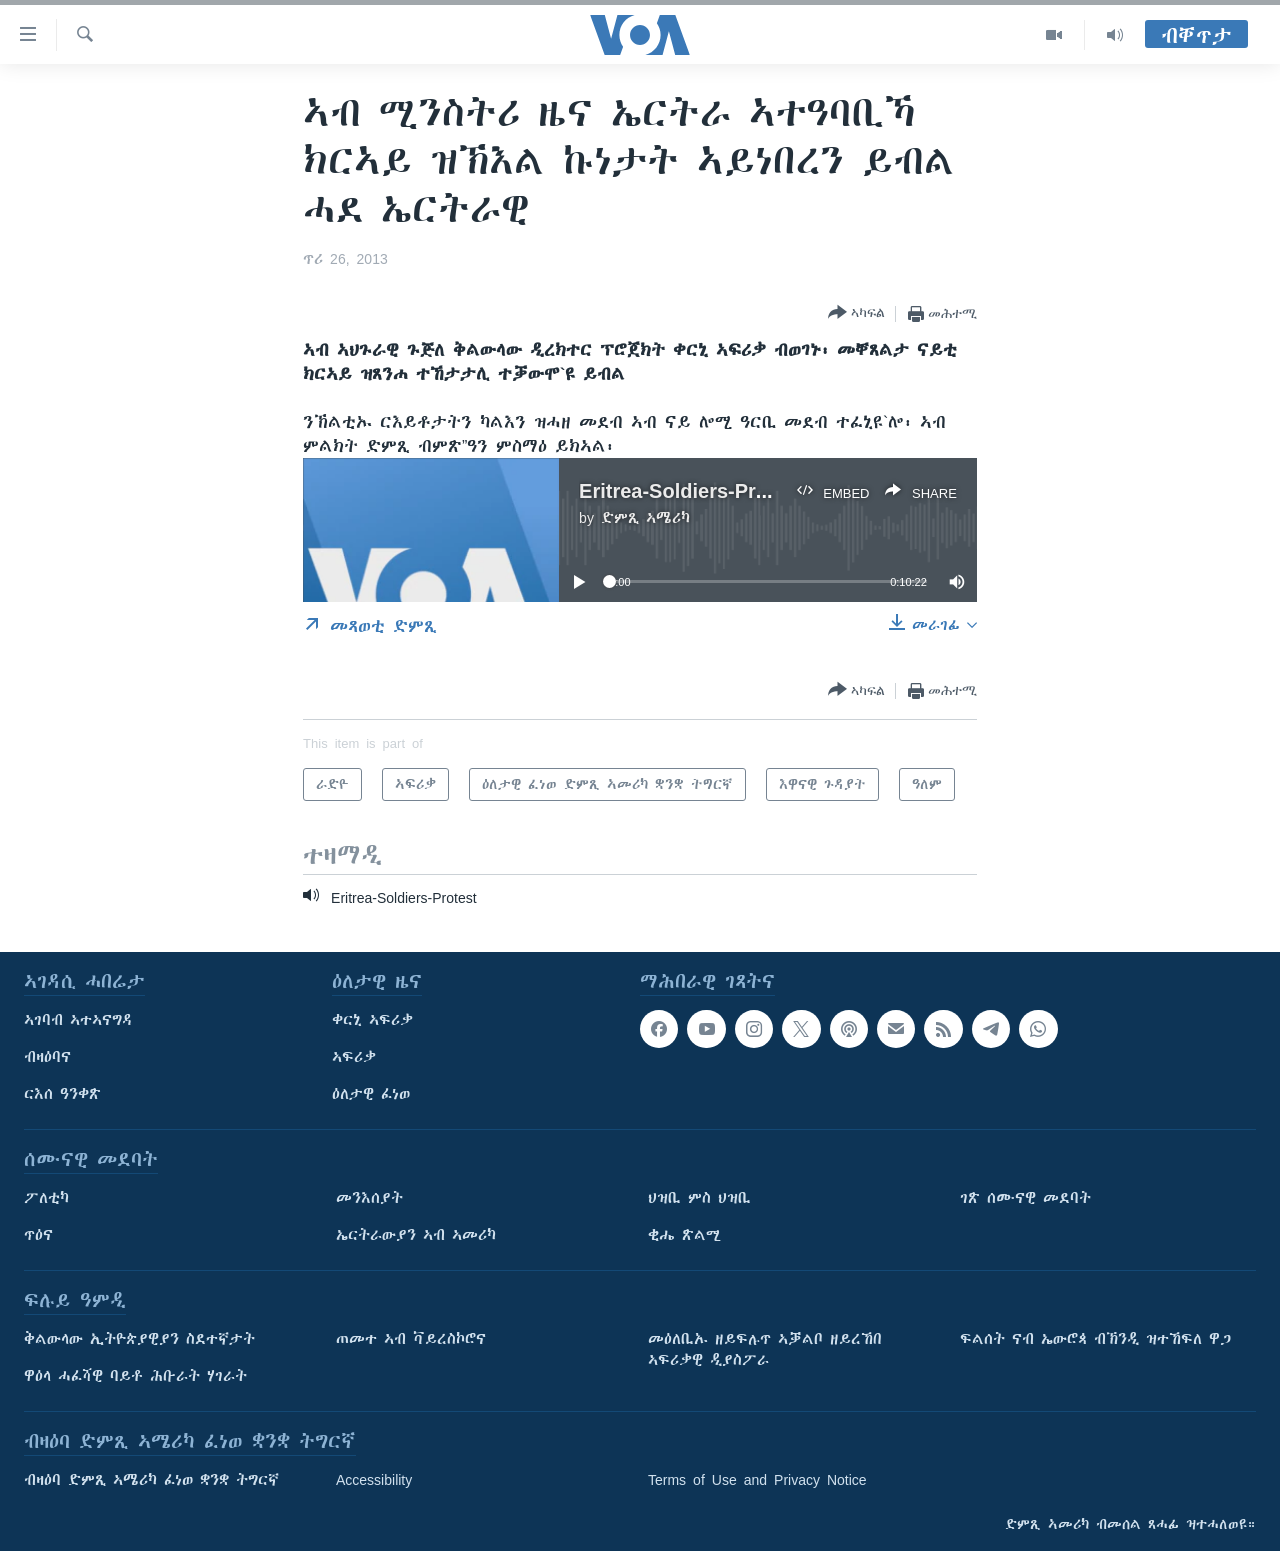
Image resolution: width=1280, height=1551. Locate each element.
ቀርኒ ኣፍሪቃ (372, 1020)
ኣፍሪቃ (354, 1057)
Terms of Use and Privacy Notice (757, 1480)
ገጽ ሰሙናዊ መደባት (1025, 1198)
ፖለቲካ (46, 1198)
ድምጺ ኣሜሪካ (645, 518)
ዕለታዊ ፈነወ (371, 1094)
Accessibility (374, 1480)
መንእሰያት (369, 1198)
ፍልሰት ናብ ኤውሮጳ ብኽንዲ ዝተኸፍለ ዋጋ (1095, 1339)
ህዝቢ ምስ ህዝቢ (699, 1198)
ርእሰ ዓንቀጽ (62, 1094)
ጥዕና (38, 1235)
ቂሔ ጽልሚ (684, 1235)
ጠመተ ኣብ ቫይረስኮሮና (411, 1339)
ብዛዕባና (47, 1057)
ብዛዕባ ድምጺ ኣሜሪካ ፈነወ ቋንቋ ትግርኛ (151, 1480)
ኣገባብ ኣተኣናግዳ (78, 1020)
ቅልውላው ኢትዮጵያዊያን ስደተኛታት (139, 1339)
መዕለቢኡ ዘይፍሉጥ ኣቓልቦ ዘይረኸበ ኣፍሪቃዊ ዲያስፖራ (765, 1349)
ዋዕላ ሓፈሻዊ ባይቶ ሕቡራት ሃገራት (135, 1376)
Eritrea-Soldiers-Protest (691, 490)
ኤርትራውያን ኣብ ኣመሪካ (416, 1235)
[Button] (856, 313)
